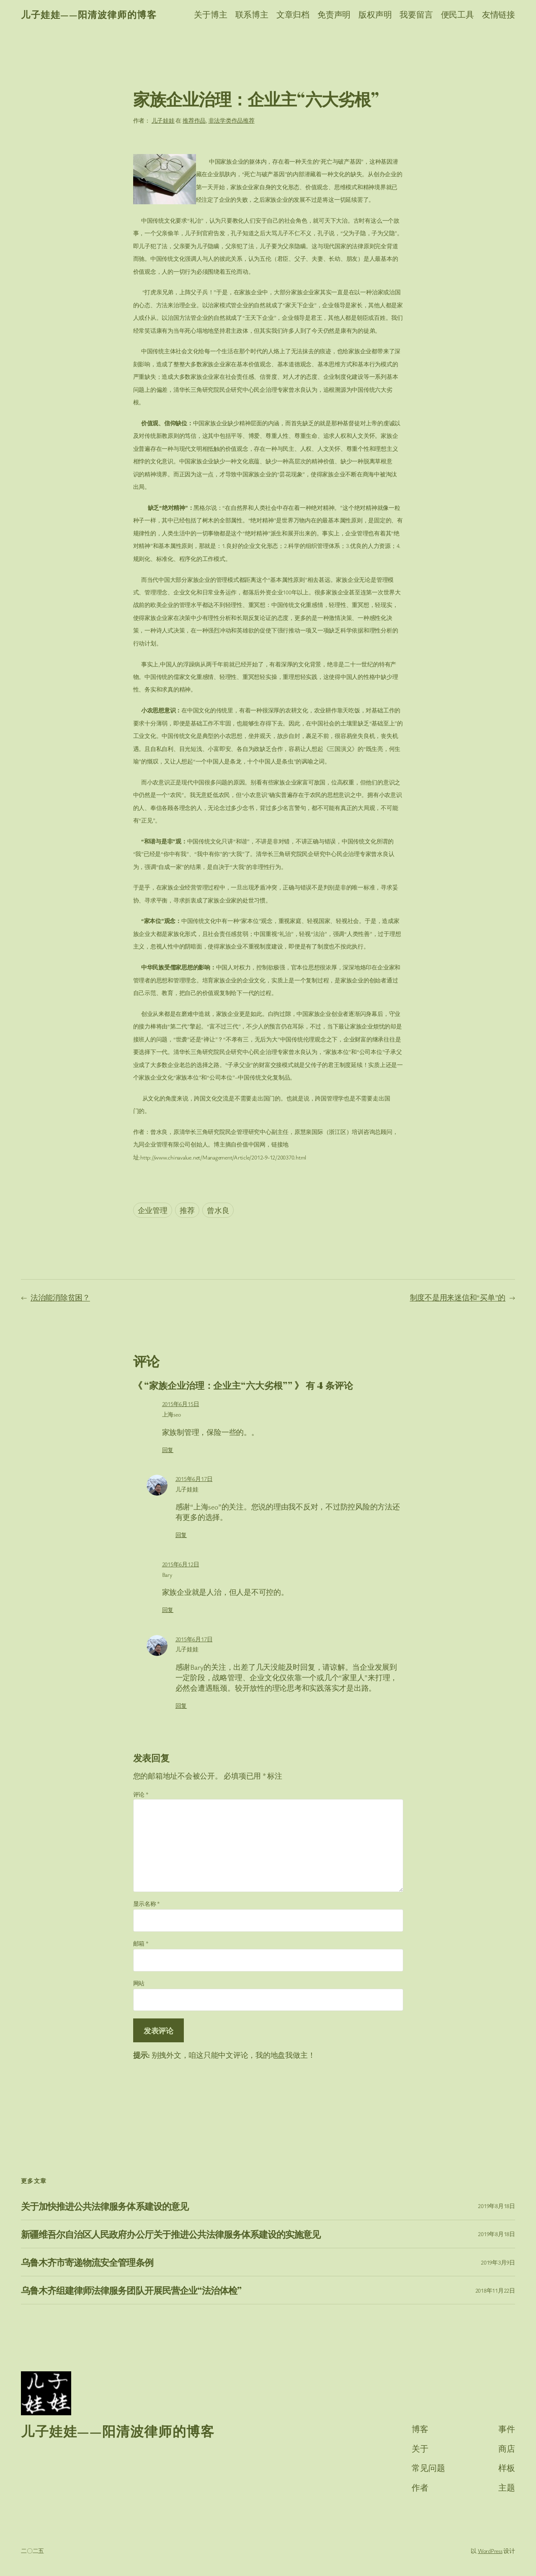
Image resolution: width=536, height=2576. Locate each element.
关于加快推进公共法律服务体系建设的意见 (104, 2206)
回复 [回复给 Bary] (168, 1610)
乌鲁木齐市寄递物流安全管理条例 (87, 2262)
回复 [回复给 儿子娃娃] (181, 1535)
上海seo (171, 1414)
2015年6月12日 (180, 1564)
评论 (141, 1794)
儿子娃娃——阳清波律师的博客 (89, 14)
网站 (139, 1983)
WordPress (490, 2551)
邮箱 (141, 1943)
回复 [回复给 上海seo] (168, 1450)
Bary (167, 1575)
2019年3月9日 (498, 2262)
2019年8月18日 (496, 2206)
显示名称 (146, 1904)
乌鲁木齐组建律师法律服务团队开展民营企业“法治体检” (131, 2290)
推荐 (187, 1210)
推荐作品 (194, 120)
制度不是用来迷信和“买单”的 (458, 1297)
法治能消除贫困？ (60, 1297)
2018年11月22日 (495, 2290)
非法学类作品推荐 (232, 120)
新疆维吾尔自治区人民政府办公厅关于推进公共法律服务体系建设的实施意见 (170, 2234)
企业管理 (153, 1210)
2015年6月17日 (194, 1479)
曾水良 (218, 1210)
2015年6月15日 (180, 1404)
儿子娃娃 (163, 120)
